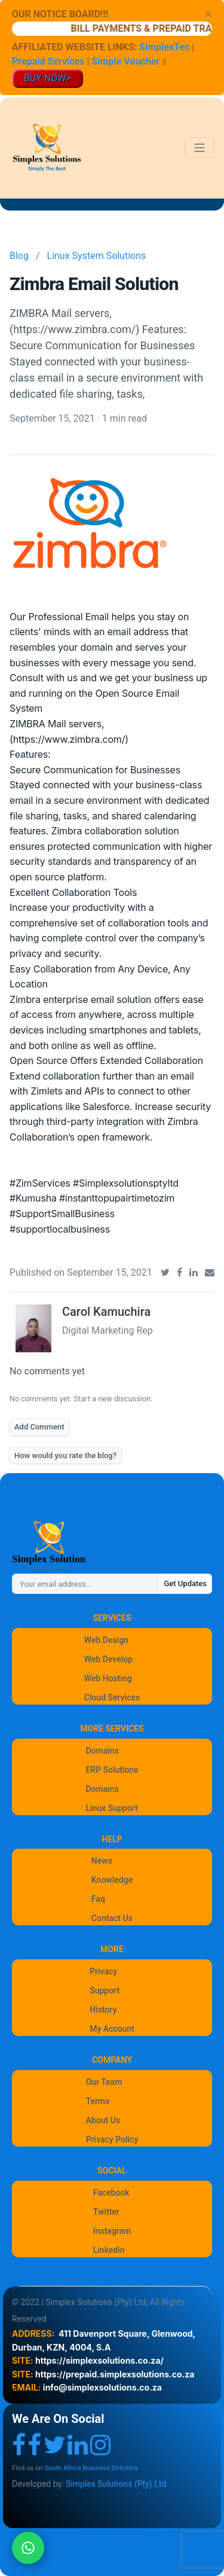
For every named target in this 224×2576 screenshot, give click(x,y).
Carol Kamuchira (106, 1311)
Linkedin (109, 2250)
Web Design (106, 1640)
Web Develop (108, 1659)
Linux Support (111, 1808)
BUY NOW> (47, 78)
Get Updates (185, 1583)
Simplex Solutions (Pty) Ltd (116, 2484)
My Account (112, 2029)
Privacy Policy (112, 2139)
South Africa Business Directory (91, 2468)
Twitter (106, 2212)
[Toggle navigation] (199, 148)
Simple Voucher (125, 61)
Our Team (104, 2082)
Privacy (103, 1971)
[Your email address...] (85, 1584)
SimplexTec (165, 47)
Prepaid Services (48, 61)
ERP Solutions (111, 1770)
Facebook (111, 2192)
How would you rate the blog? (65, 1455)
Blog (19, 255)
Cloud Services (112, 1697)
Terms (98, 2101)
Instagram (112, 2231)
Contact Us (112, 1918)
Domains (101, 1750)
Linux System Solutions (96, 255)
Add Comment (39, 1426)
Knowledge (112, 1880)
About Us (103, 2120)
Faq (98, 1899)
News (101, 1860)
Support (104, 1990)
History (103, 2009)
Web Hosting (108, 1678)
